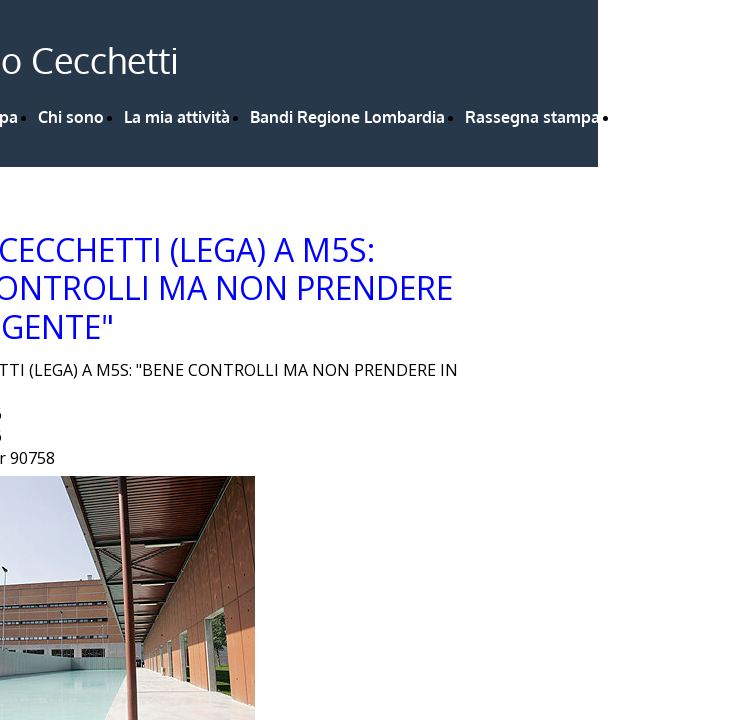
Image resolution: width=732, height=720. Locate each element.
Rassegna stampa (532, 117)
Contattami (662, 117)
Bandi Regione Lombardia (347, 117)
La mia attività (177, 117)
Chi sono (71, 117)
